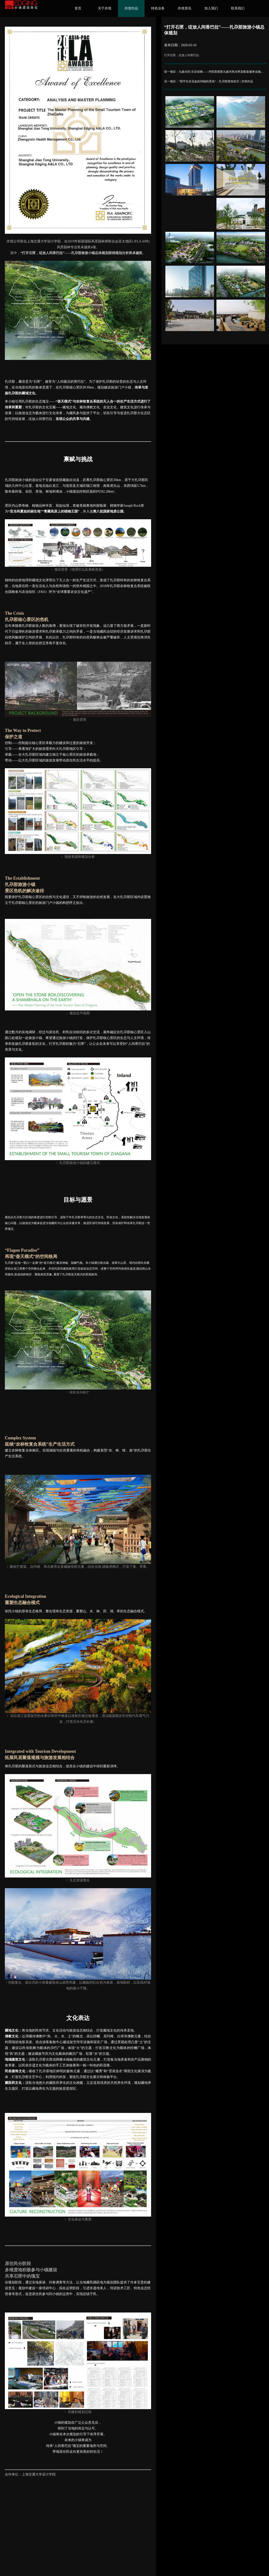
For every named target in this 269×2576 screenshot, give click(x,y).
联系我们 (238, 8)
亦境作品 (131, 8)
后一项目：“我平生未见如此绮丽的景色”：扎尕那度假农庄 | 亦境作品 (208, 81)
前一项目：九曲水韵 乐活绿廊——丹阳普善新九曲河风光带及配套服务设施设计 (215, 71)
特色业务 (158, 8)
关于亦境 (104, 8)
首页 (78, 8)
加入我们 (211, 8)
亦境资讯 (184, 8)
